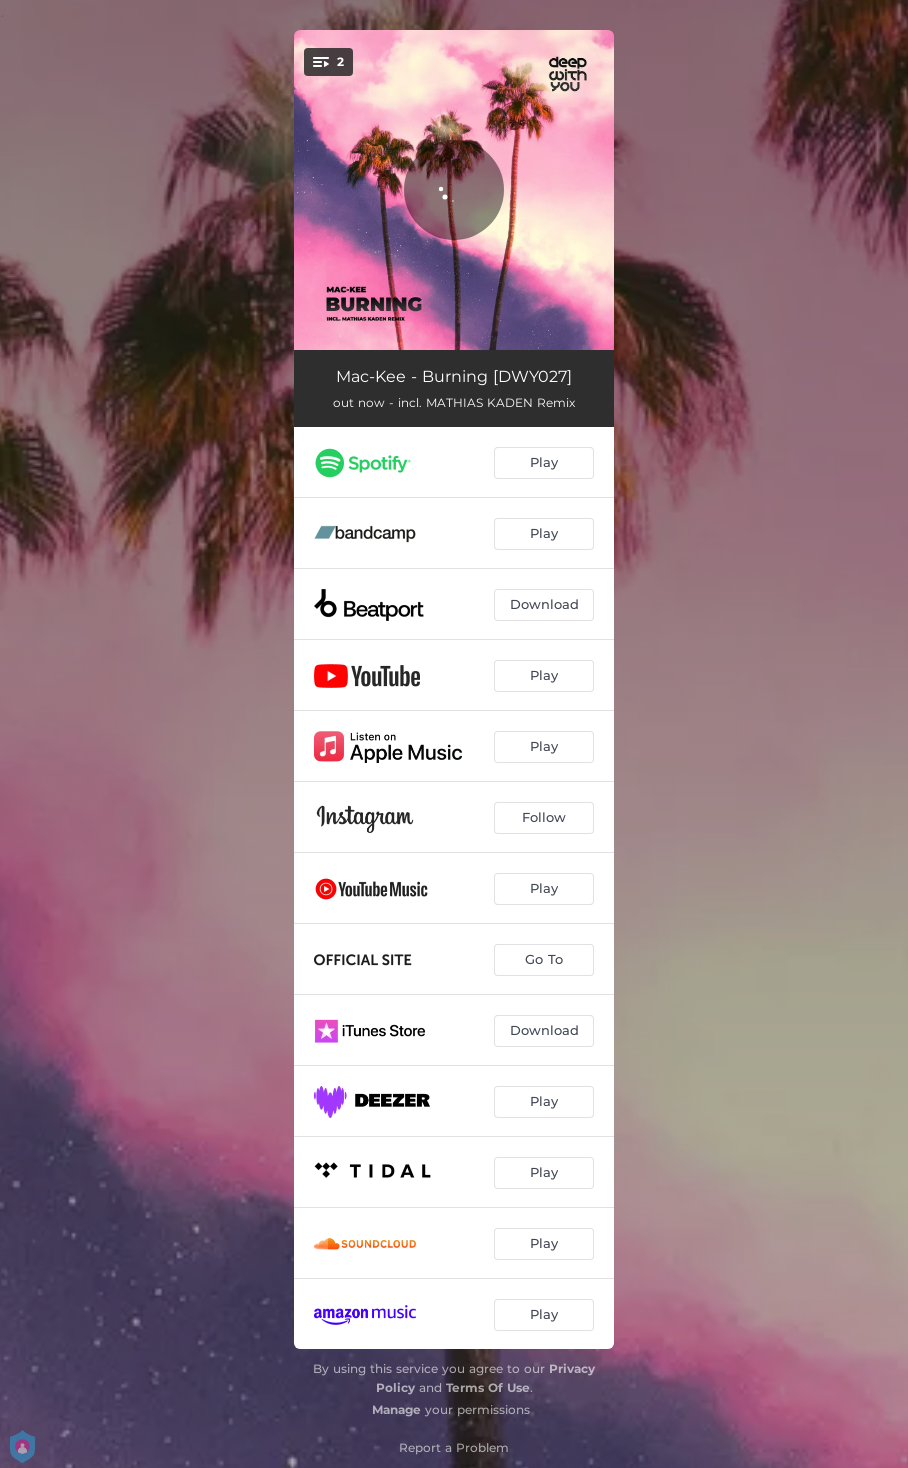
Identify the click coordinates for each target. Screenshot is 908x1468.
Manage (396, 1409)
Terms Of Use (488, 1387)
